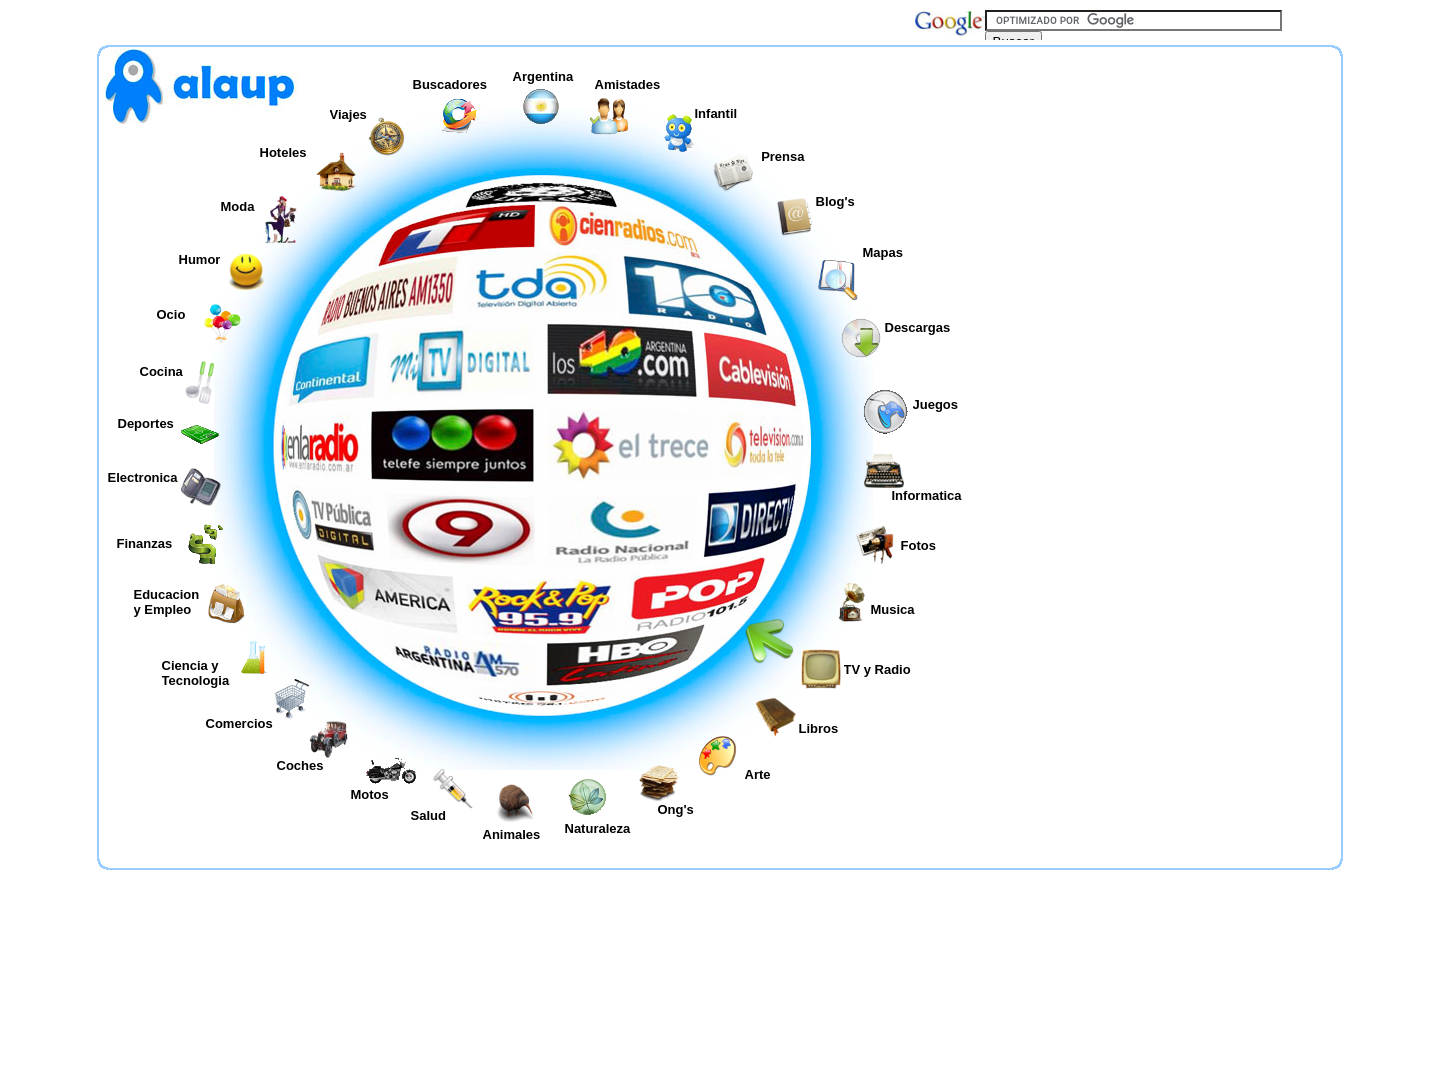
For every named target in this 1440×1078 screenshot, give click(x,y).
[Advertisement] (1162, 294)
